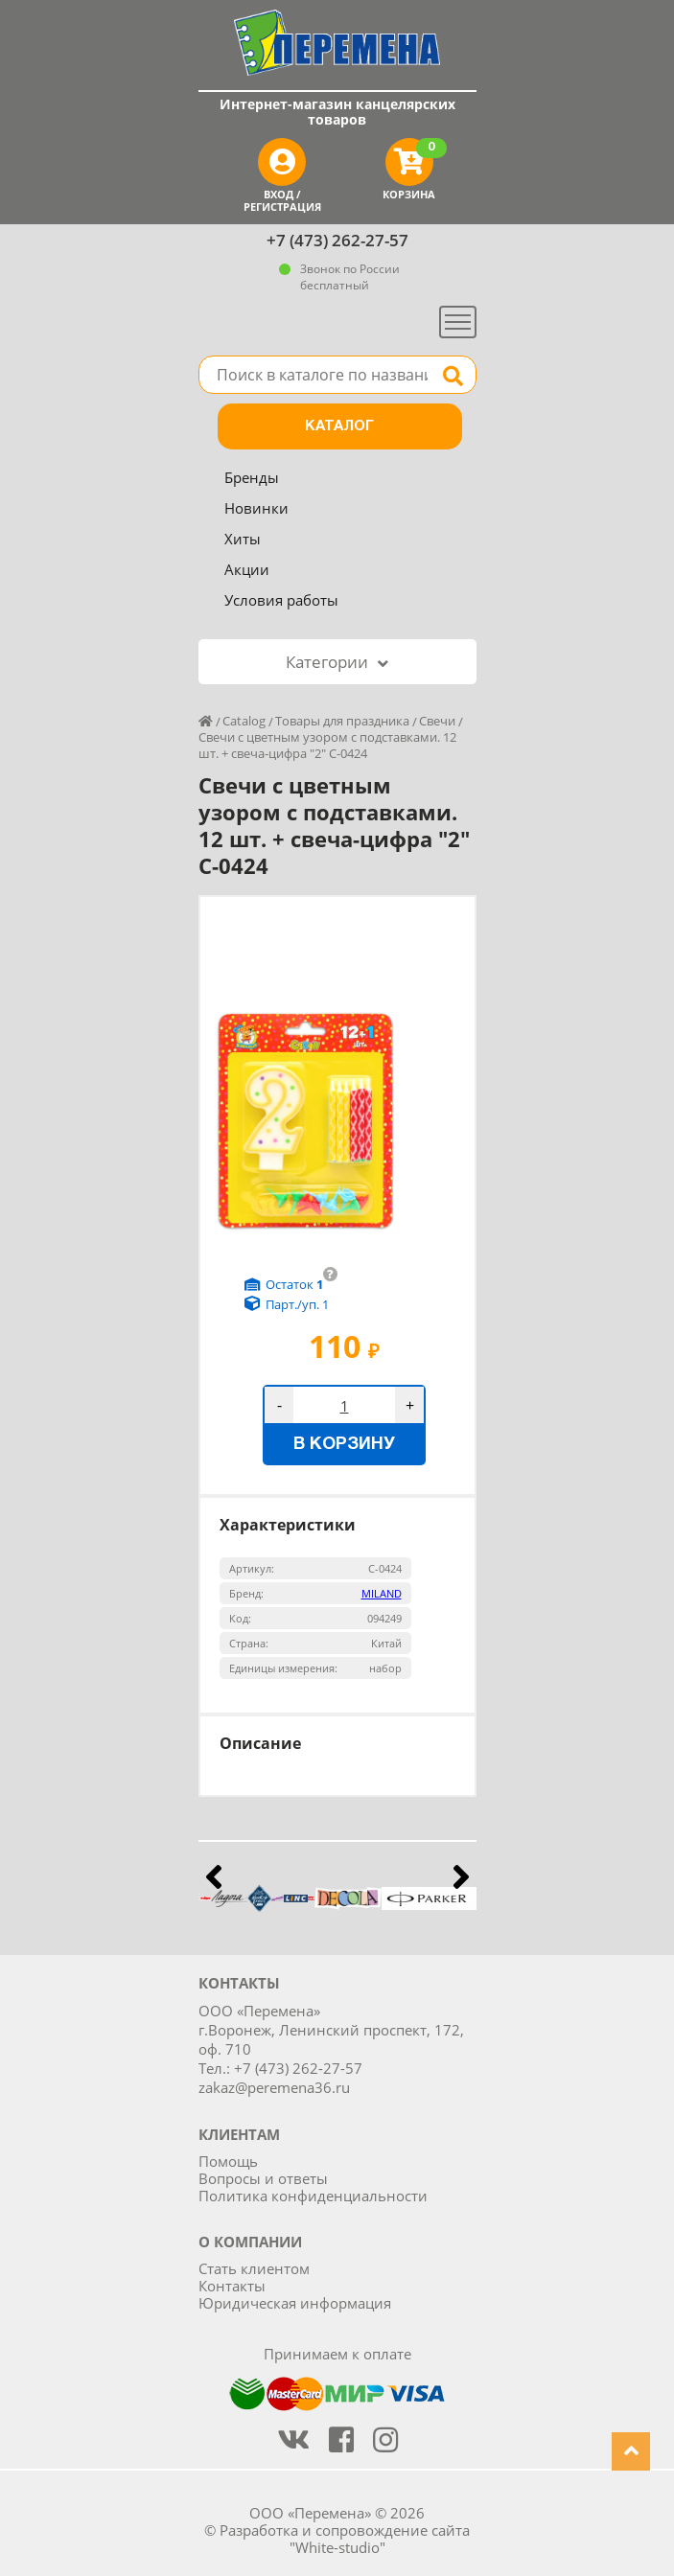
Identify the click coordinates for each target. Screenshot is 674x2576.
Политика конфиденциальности (313, 2195)
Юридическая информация (294, 2302)
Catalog (244, 720)
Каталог (339, 426)
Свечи (437, 720)
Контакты (232, 2285)
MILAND (381, 1593)
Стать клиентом (254, 2268)
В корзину (344, 1445)
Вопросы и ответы (263, 2178)
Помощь (228, 2161)
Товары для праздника (342, 720)
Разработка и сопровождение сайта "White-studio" (345, 2538)
